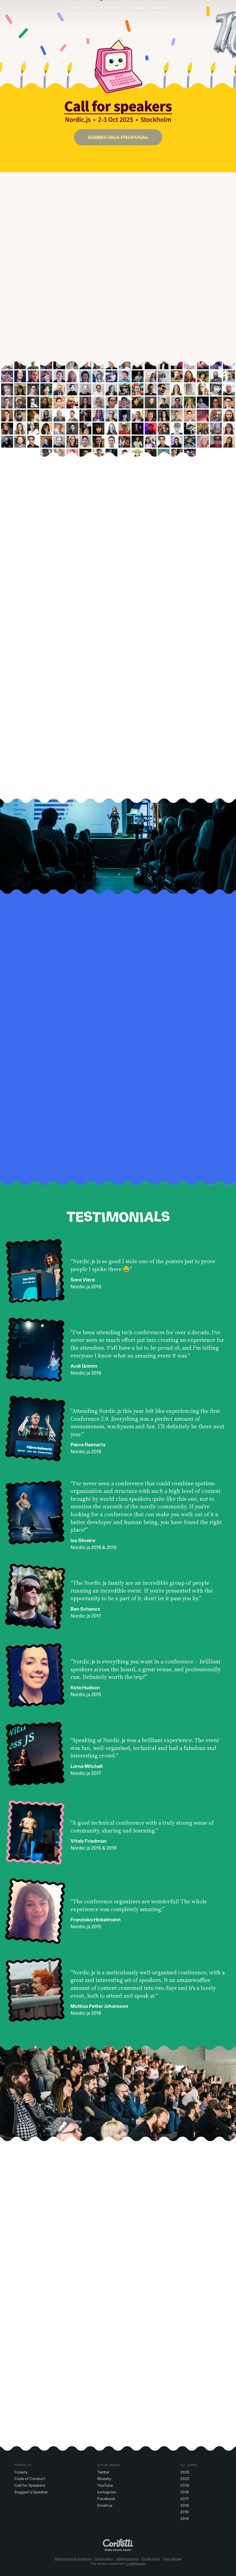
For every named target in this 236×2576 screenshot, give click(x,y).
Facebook (106, 2498)
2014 (184, 2518)
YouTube (105, 2485)
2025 (184, 2472)
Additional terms (127, 2559)
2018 (184, 2492)
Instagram (106, 2492)
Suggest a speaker (148, 8)
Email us (104, 2505)
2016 (184, 2505)
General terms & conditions (73, 2559)
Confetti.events (135, 2564)
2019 (184, 2485)
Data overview (172, 2559)
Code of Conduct (104, 8)
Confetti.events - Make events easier (118, 2545)
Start (74, 8)
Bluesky (104, 2478)
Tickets (21, 2472)
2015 (184, 2511)
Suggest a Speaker (31, 2492)
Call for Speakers (29, 2485)
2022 (184, 2478)
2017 (184, 2498)
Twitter (103, 2472)
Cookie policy (151, 2559)
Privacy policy (104, 2559)
